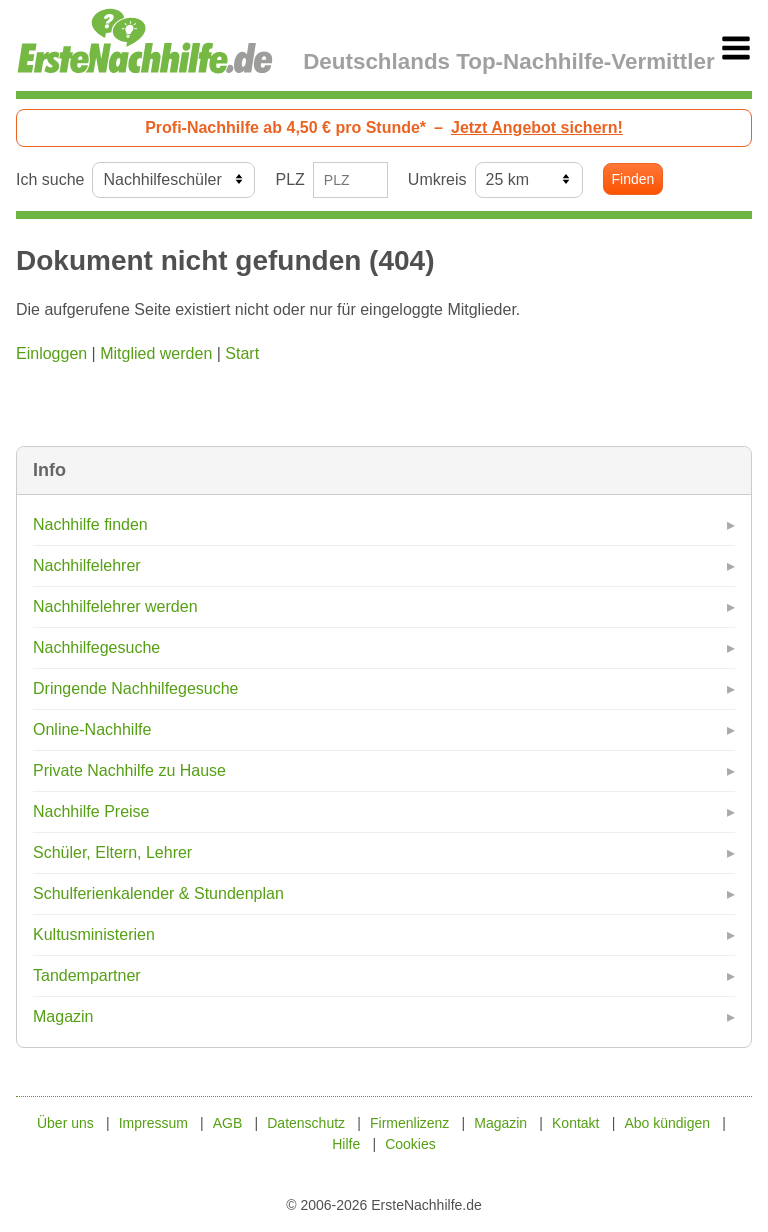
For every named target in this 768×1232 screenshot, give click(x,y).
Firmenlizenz (409, 1123)
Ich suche (50, 179)
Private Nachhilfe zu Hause (129, 770)
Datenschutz (306, 1123)
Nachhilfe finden (90, 524)
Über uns (65, 1123)
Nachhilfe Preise (91, 811)
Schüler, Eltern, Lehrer (112, 852)
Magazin (63, 1016)
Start (242, 353)
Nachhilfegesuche (96, 647)
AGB (228, 1123)
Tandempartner (87, 975)
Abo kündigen (667, 1123)
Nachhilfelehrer (87, 565)
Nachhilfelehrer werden (115, 606)
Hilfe (346, 1144)
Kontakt (575, 1123)
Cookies (410, 1144)
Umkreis (437, 179)
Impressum (153, 1123)
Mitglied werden (156, 353)
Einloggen (51, 353)
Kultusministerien (94, 934)
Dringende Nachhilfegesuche (135, 688)
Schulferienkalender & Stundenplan (158, 893)
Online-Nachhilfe (92, 729)
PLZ (289, 179)
